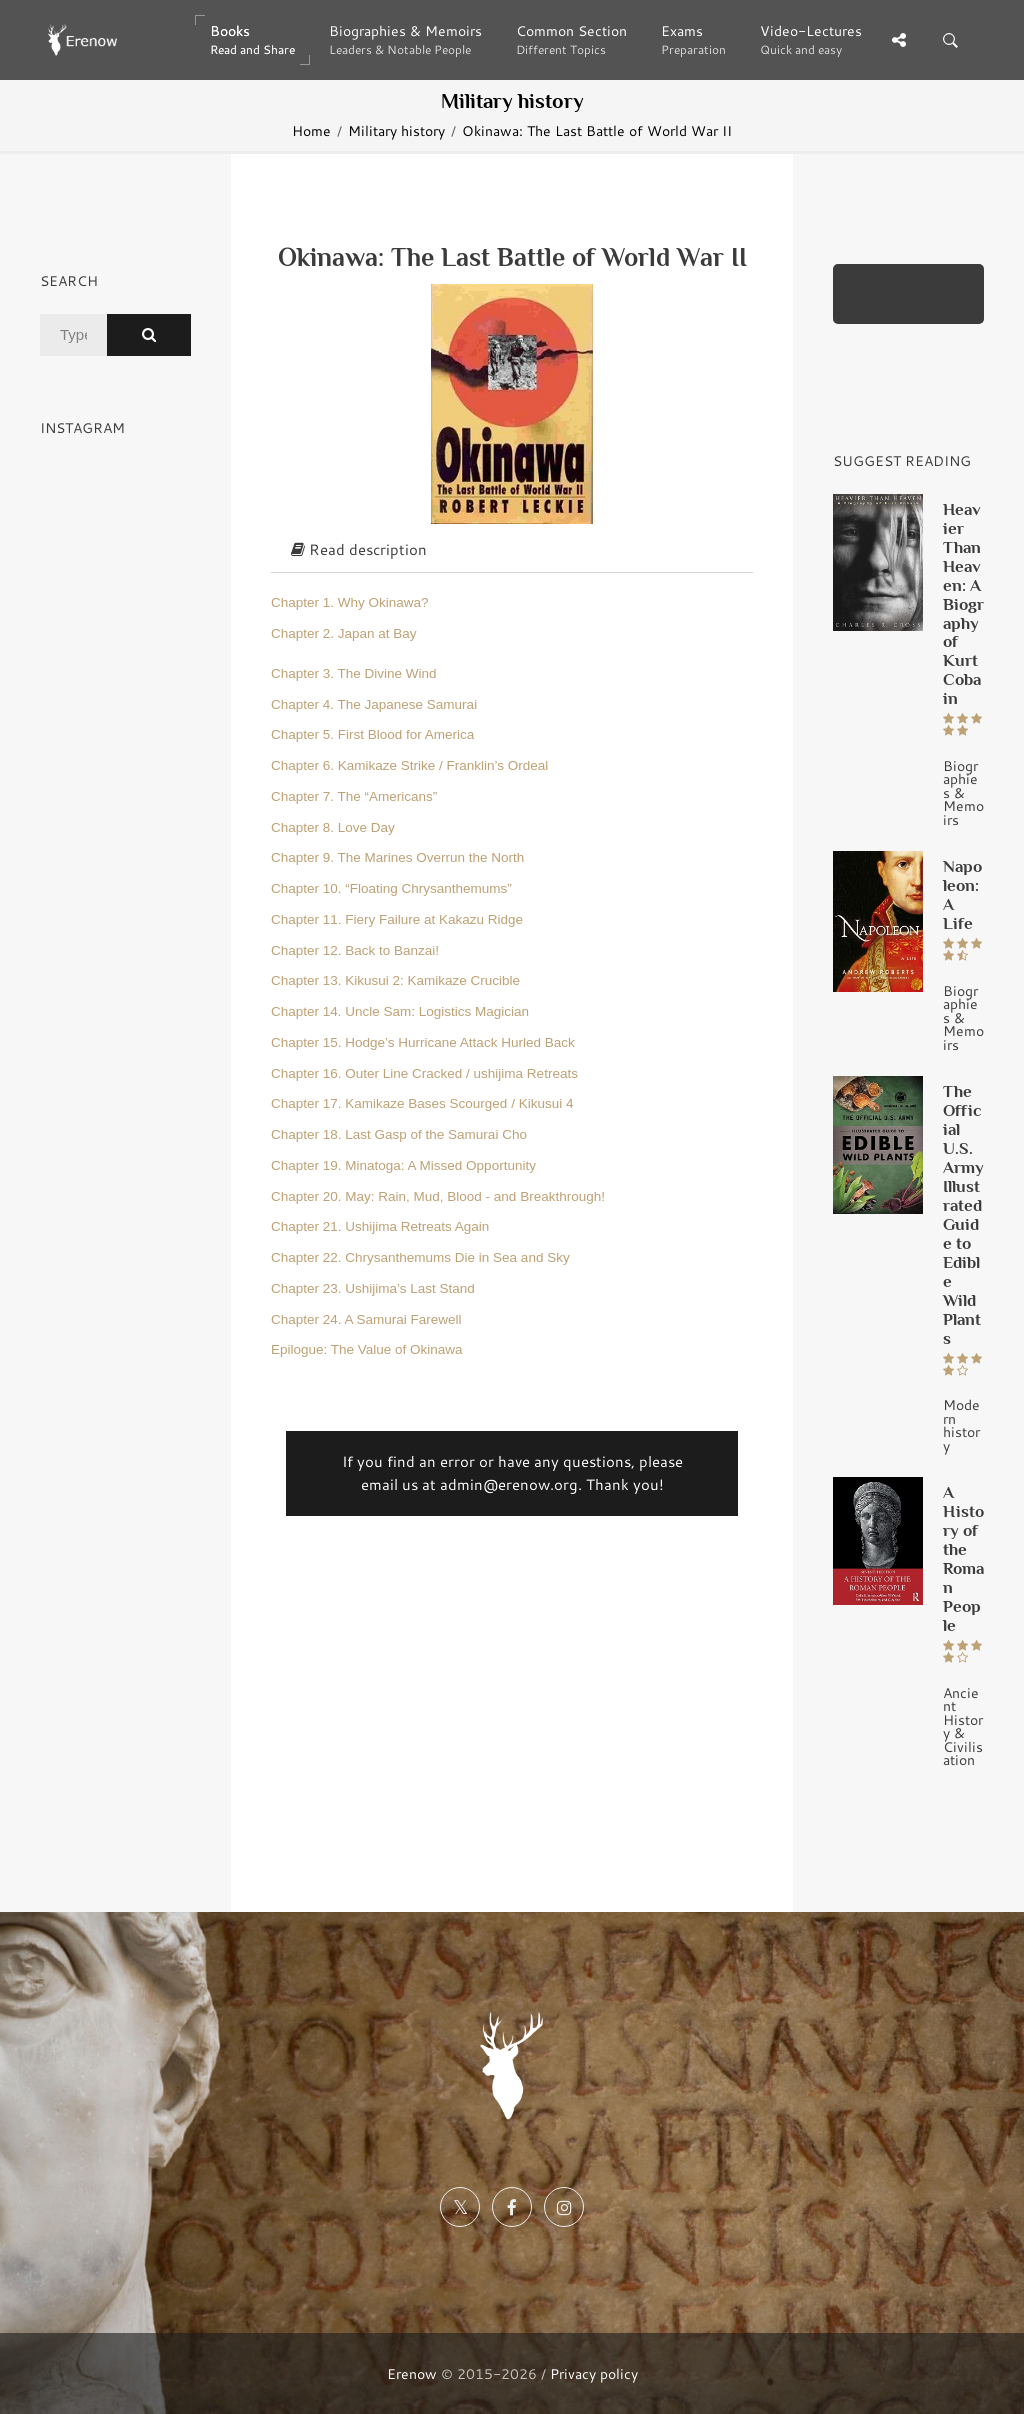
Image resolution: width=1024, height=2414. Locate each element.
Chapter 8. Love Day (333, 827)
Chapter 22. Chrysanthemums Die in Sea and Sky (420, 1257)
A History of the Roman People (963, 1558)
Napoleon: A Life (962, 894)
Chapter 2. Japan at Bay (344, 633)
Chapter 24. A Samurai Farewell (366, 1319)
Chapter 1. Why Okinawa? (350, 602)
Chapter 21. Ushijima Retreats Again (380, 1226)
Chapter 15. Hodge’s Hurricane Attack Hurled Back (423, 1042)
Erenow (412, 2373)
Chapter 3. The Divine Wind (354, 673)
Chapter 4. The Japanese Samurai (374, 704)
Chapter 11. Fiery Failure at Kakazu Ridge (397, 919)
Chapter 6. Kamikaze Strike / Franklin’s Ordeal (409, 765)
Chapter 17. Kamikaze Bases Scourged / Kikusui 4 (422, 1103)
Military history (396, 130)
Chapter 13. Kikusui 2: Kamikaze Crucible (395, 980)
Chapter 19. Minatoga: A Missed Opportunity (403, 1165)
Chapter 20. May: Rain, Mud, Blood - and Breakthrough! (438, 1196)
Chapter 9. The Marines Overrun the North (397, 857)
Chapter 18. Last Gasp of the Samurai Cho (399, 1134)
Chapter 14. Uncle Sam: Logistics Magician (400, 1011)
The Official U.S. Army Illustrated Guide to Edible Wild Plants (963, 1214)
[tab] (512, 551)
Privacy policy (594, 2373)
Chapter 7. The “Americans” (354, 796)
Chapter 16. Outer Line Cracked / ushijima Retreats (424, 1073)
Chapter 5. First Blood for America (372, 734)
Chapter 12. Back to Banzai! (355, 950)
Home (311, 130)
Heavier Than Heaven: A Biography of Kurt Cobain (963, 604)
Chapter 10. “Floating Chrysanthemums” (391, 888)
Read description (359, 549)
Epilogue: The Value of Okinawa (367, 1349)
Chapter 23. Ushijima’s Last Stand (373, 1288)
